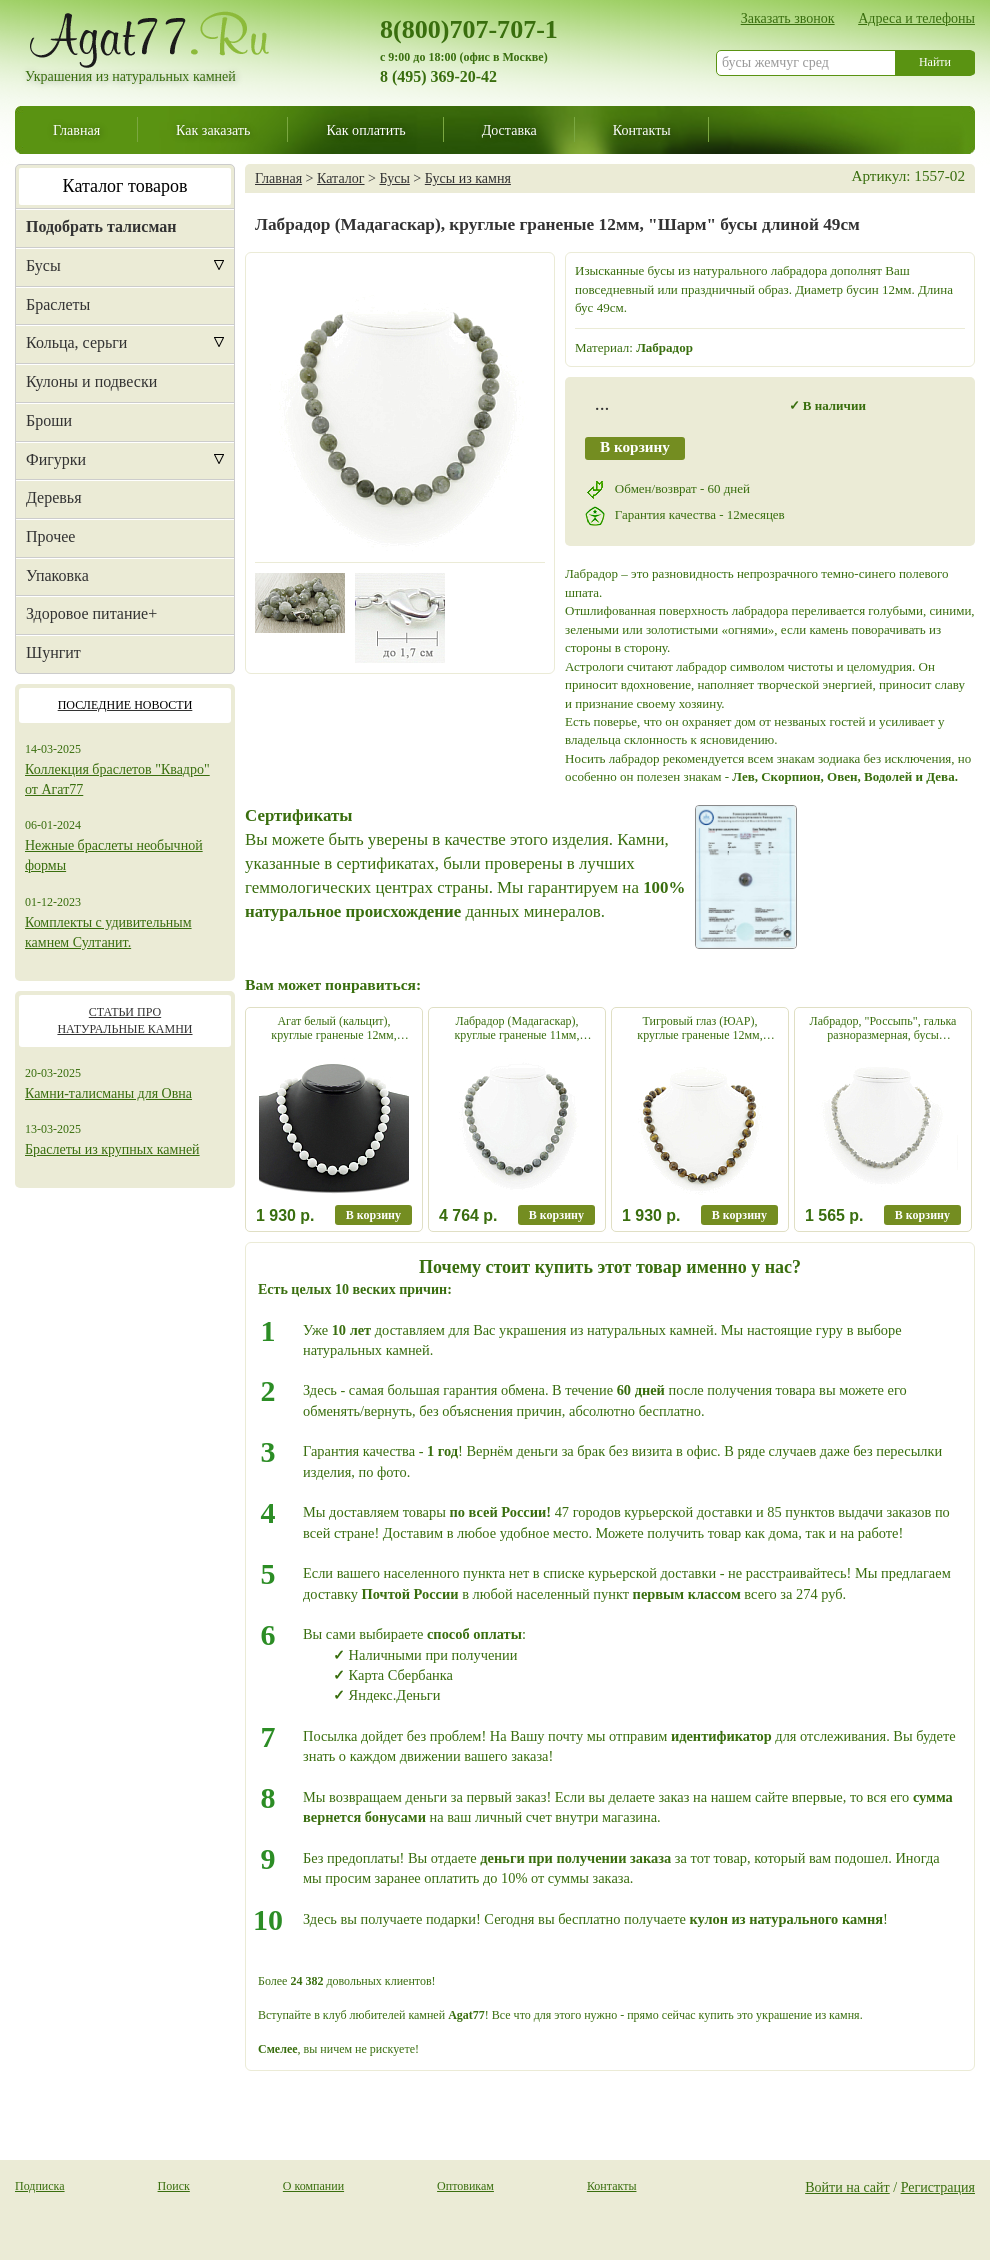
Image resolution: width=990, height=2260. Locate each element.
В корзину (635, 446)
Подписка (40, 2186)
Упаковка (57, 575)
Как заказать (213, 130)
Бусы (43, 265)
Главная (76, 130)
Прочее (50, 536)
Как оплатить (365, 130)
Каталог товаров (125, 186)
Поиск (174, 2186)
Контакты (642, 130)
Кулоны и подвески (91, 381)
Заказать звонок (788, 18)
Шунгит (53, 652)
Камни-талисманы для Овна (108, 1093)
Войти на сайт (847, 2187)
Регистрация (938, 2187)
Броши (49, 420)
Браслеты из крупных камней (112, 1149)
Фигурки (56, 459)
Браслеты (58, 304)
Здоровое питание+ (91, 613)
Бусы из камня (468, 178)
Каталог (340, 178)
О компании (313, 2186)
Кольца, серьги (76, 342)
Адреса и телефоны (916, 18)
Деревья (54, 497)
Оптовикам (465, 2186)
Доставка (509, 130)
